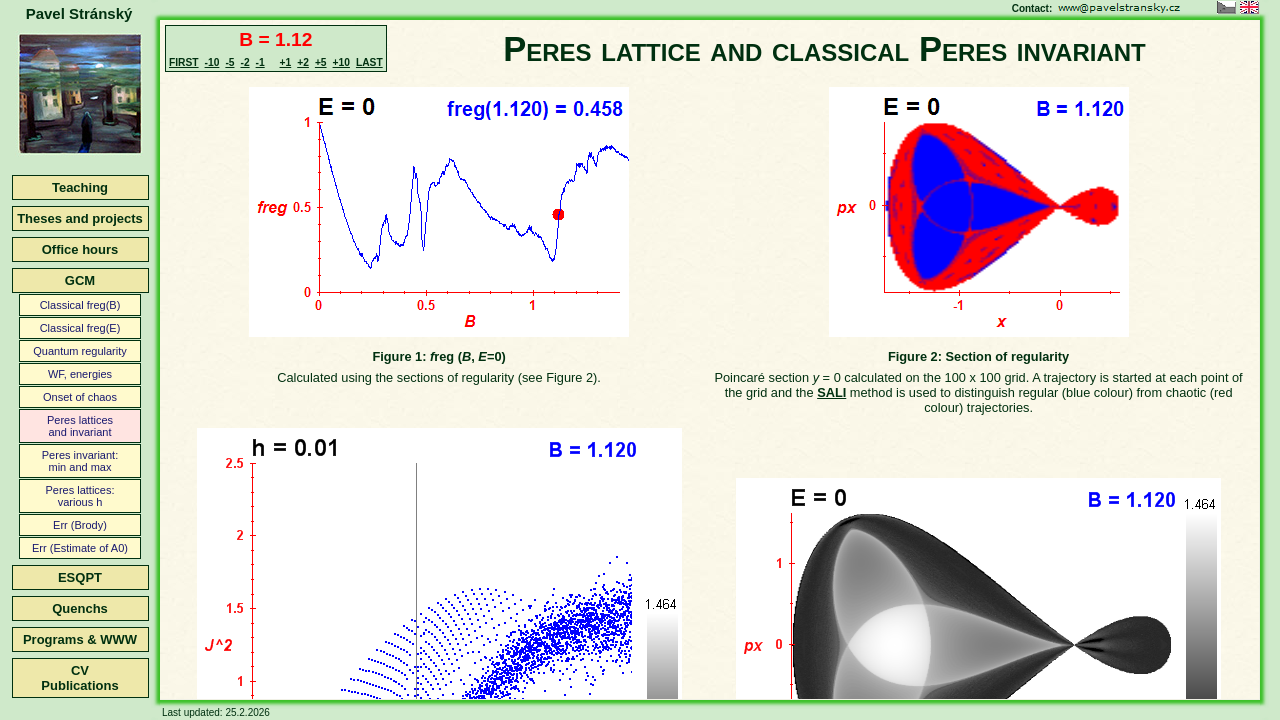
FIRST (184, 62)
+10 (341, 62)
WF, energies (80, 374)
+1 (286, 62)
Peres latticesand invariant (80, 426)
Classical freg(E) (80, 328)
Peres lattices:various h (79, 496)
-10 (212, 62)
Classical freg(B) (80, 305)
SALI (831, 392)
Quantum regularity (80, 351)
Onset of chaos (80, 397)
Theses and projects (80, 218)
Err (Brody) (80, 525)
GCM (80, 280)
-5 (229, 62)
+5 (321, 62)
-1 (260, 62)
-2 (244, 62)
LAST (369, 62)
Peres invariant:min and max (80, 461)
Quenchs (80, 608)
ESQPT (80, 577)
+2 (303, 62)
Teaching (80, 187)
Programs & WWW (80, 639)
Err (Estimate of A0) (80, 548)
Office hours (80, 249)
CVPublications (79, 678)
